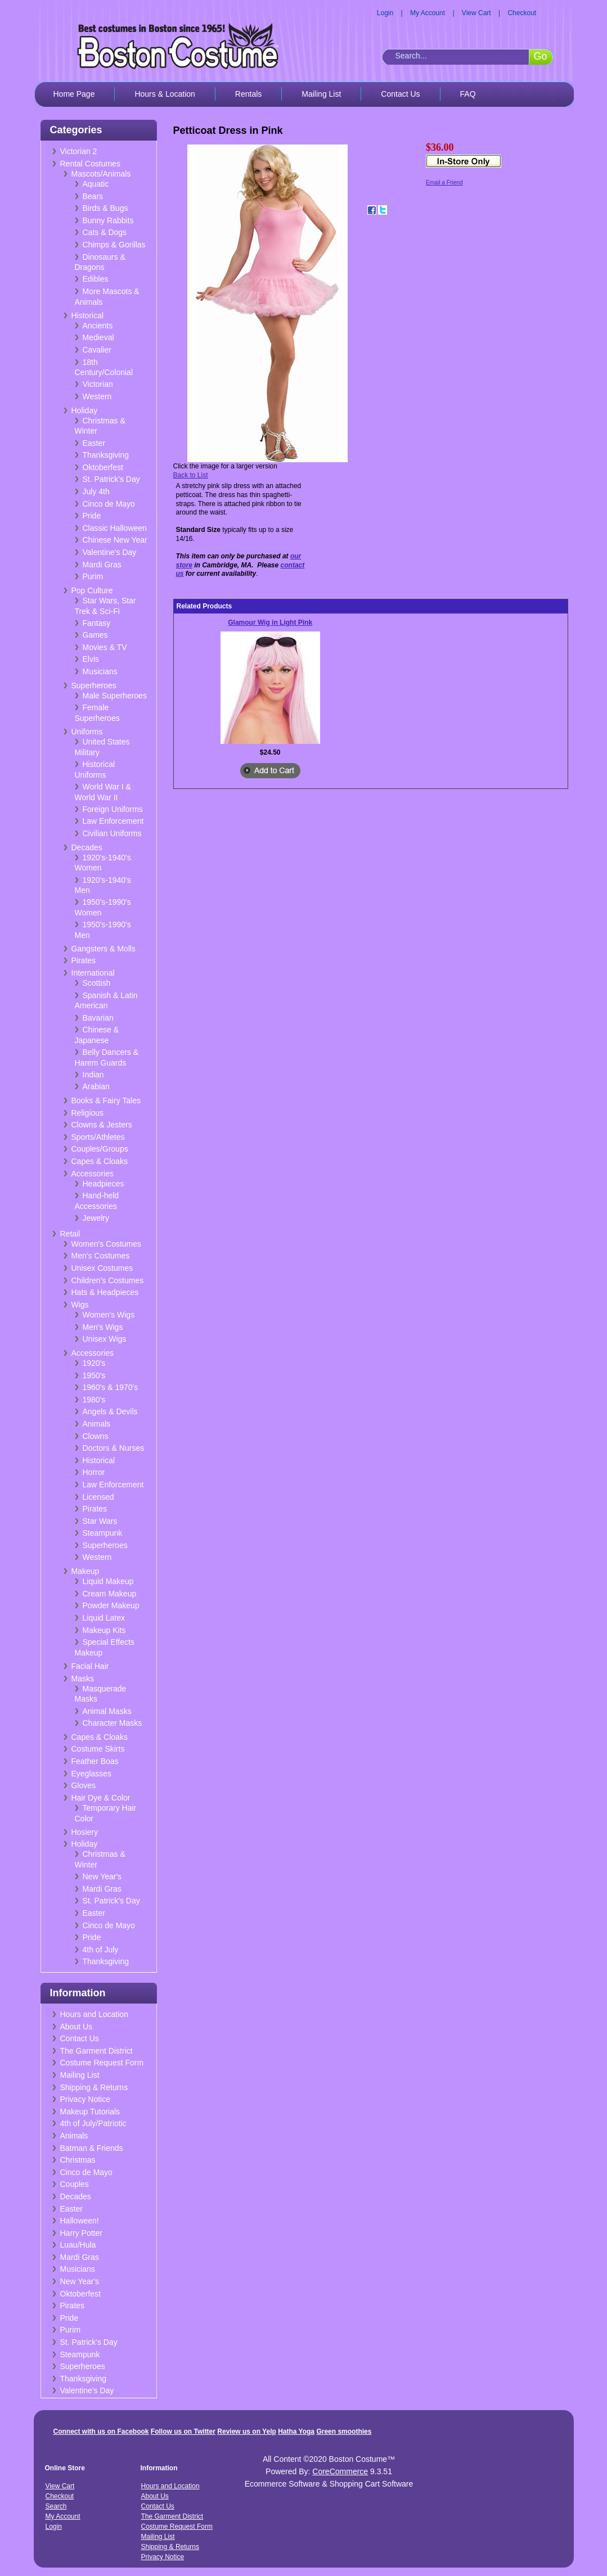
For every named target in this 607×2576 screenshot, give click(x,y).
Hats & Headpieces (105, 1292)
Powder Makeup (111, 1605)
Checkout (521, 13)
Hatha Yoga (296, 2431)
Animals (97, 1423)
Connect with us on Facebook (101, 2431)
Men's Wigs (103, 1327)
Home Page (74, 93)
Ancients (98, 325)
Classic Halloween (115, 528)
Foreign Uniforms (113, 809)
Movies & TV (105, 647)
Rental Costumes (90, 163)
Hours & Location (164, 93)
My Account (427, 13)
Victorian (98, 384)
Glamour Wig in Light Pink (270, 622)
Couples (74, 2184)
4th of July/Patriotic (93, 2123)
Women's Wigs (109, 1314)
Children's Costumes (107, 1280)
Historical (87, 315)
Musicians (100, 671)
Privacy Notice (85, 2099)
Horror (94, 1472)
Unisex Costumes (102, 1268)
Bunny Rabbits (108, 220)
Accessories (92, 1173)
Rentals (248, 93)
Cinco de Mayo (109, 503)
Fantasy (97, 623)
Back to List (190, 475)
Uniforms (87, 731)
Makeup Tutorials (90, 2111)
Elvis (91, 659)
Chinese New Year (115, 539)
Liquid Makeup (108, 1581)
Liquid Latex (104, 1617)
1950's (94, 1375)
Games (95, 634)
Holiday (84, 410)
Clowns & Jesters (101, 1124)
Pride (92, 515)
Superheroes (93, 685)
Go (540, 56)
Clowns (96, 1436)
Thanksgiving (106, 454)
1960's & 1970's (110, 1387)
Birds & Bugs (105, 208)
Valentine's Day (110, 552)
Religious (87, 1112)
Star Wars (100, 1521)
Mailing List (321, 93)
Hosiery (84, 1832)
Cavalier (97, 349)
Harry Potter (81, 2232)
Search (56, 2506)
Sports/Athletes (98, 1137)
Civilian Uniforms (112, 833)
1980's (94, 1399)
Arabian (96, 1086)
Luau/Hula (78, 2244)
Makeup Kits (104, 1630)
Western (97, 396)
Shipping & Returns (94, 2087)
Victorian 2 (78, 151)
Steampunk (103, 1532)
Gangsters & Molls (103, 948)
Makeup (85, 1571)
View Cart (476, 13)
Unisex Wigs (105, 1338)
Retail (70, 1233)
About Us (76, 2026)
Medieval (98, 337)
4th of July (101, 1949)
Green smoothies (343, 2431)
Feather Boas (95, 1761)
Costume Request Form (102, 2062)
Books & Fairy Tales (106, 1100)
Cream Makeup (110, 1593)
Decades (86, 847)
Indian (93, 1074)
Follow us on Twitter (183, 2431)
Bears (93, 196)
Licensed (98, 1496)
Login (385, 13)
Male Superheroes (115, 695)
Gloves (83, 1785)
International (93, 972)
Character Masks (112, 1722)
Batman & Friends (91, 2148)
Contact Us (400, 93)
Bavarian (98, 1017)
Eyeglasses (91, 1773)
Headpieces (103, 1183)
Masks (82, 1678)
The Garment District (96, 2050)
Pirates (83, 960)
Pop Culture (92, 590)
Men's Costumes (100, 1255)
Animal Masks (107, 1711)
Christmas (78, 2159)
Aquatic (96, 183)
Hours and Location (94, 2014)
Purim (93, 576)
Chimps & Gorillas (114, 244)
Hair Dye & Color (101, 1797)
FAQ (468, 93)
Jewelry (96, 1217)
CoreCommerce (340, 2471)
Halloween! (79, 2220)
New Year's (102, 1876)
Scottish (97, 982)
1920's (94, 1363)
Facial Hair (90, 1666)
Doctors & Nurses (114, 1447)
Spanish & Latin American (106, 1000)
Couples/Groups (99, 1148)
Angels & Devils (110, 1411)
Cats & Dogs (105, 232)
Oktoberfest (103, 467)
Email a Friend (444, 182)
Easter (94, 443)
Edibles (96, 278)
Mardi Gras (102, 564)
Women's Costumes (106, 1243)
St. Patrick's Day (111, 479)
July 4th (96, 491)
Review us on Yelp (246, 2431)
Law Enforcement (113, 820)
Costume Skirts (98, 1748)
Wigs (80, 1304)
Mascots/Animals (101, 173)
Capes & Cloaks (99, 1161)
